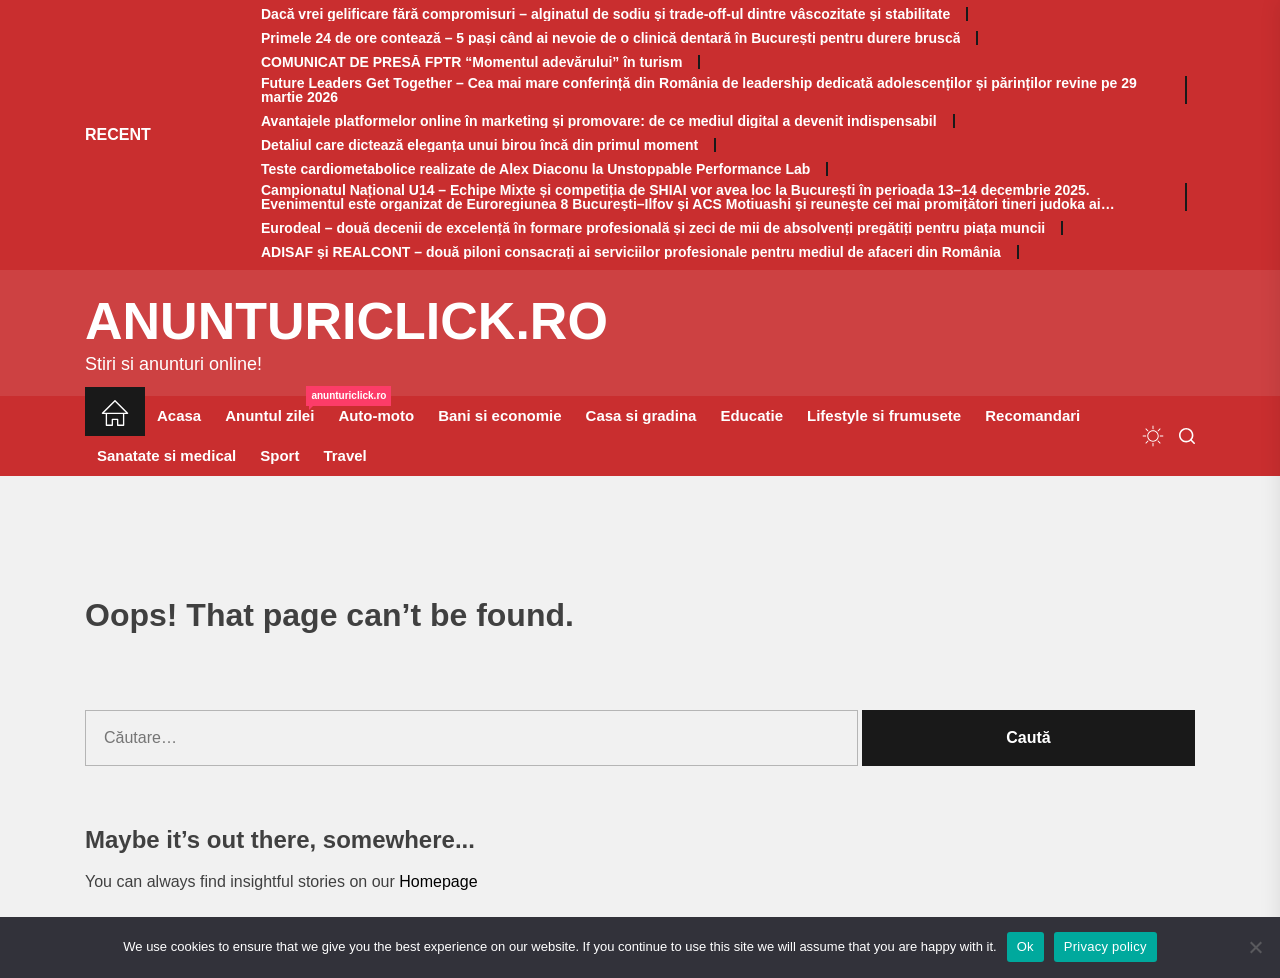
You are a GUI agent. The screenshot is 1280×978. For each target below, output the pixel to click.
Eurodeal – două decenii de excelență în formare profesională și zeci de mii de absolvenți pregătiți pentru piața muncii (653, 228)
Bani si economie (499, 415)
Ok (1025, 946)
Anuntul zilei (275, 410)
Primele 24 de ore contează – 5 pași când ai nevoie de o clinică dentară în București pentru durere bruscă (610, 38)
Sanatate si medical (166, 455)
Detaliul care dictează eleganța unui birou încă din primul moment (479, 145)
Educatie (751, 415)
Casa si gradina (641, 415)
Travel (344, 455)
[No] (1255, 947)
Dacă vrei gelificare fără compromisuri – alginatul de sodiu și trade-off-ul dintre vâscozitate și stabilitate (605, 14)
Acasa (179, 415)
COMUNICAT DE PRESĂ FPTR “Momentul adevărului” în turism (471, 62)
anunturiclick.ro (346, 321)
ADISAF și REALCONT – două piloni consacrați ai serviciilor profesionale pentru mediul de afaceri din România (631, 252)
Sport (279, 455)
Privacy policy (1105, 946)
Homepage (438, 881)
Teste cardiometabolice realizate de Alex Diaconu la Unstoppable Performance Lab (535, 169)
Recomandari (1032, 415)
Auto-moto (376, 415)
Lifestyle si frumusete (884, 415)
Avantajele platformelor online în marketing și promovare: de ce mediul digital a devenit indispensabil (599, 121)
